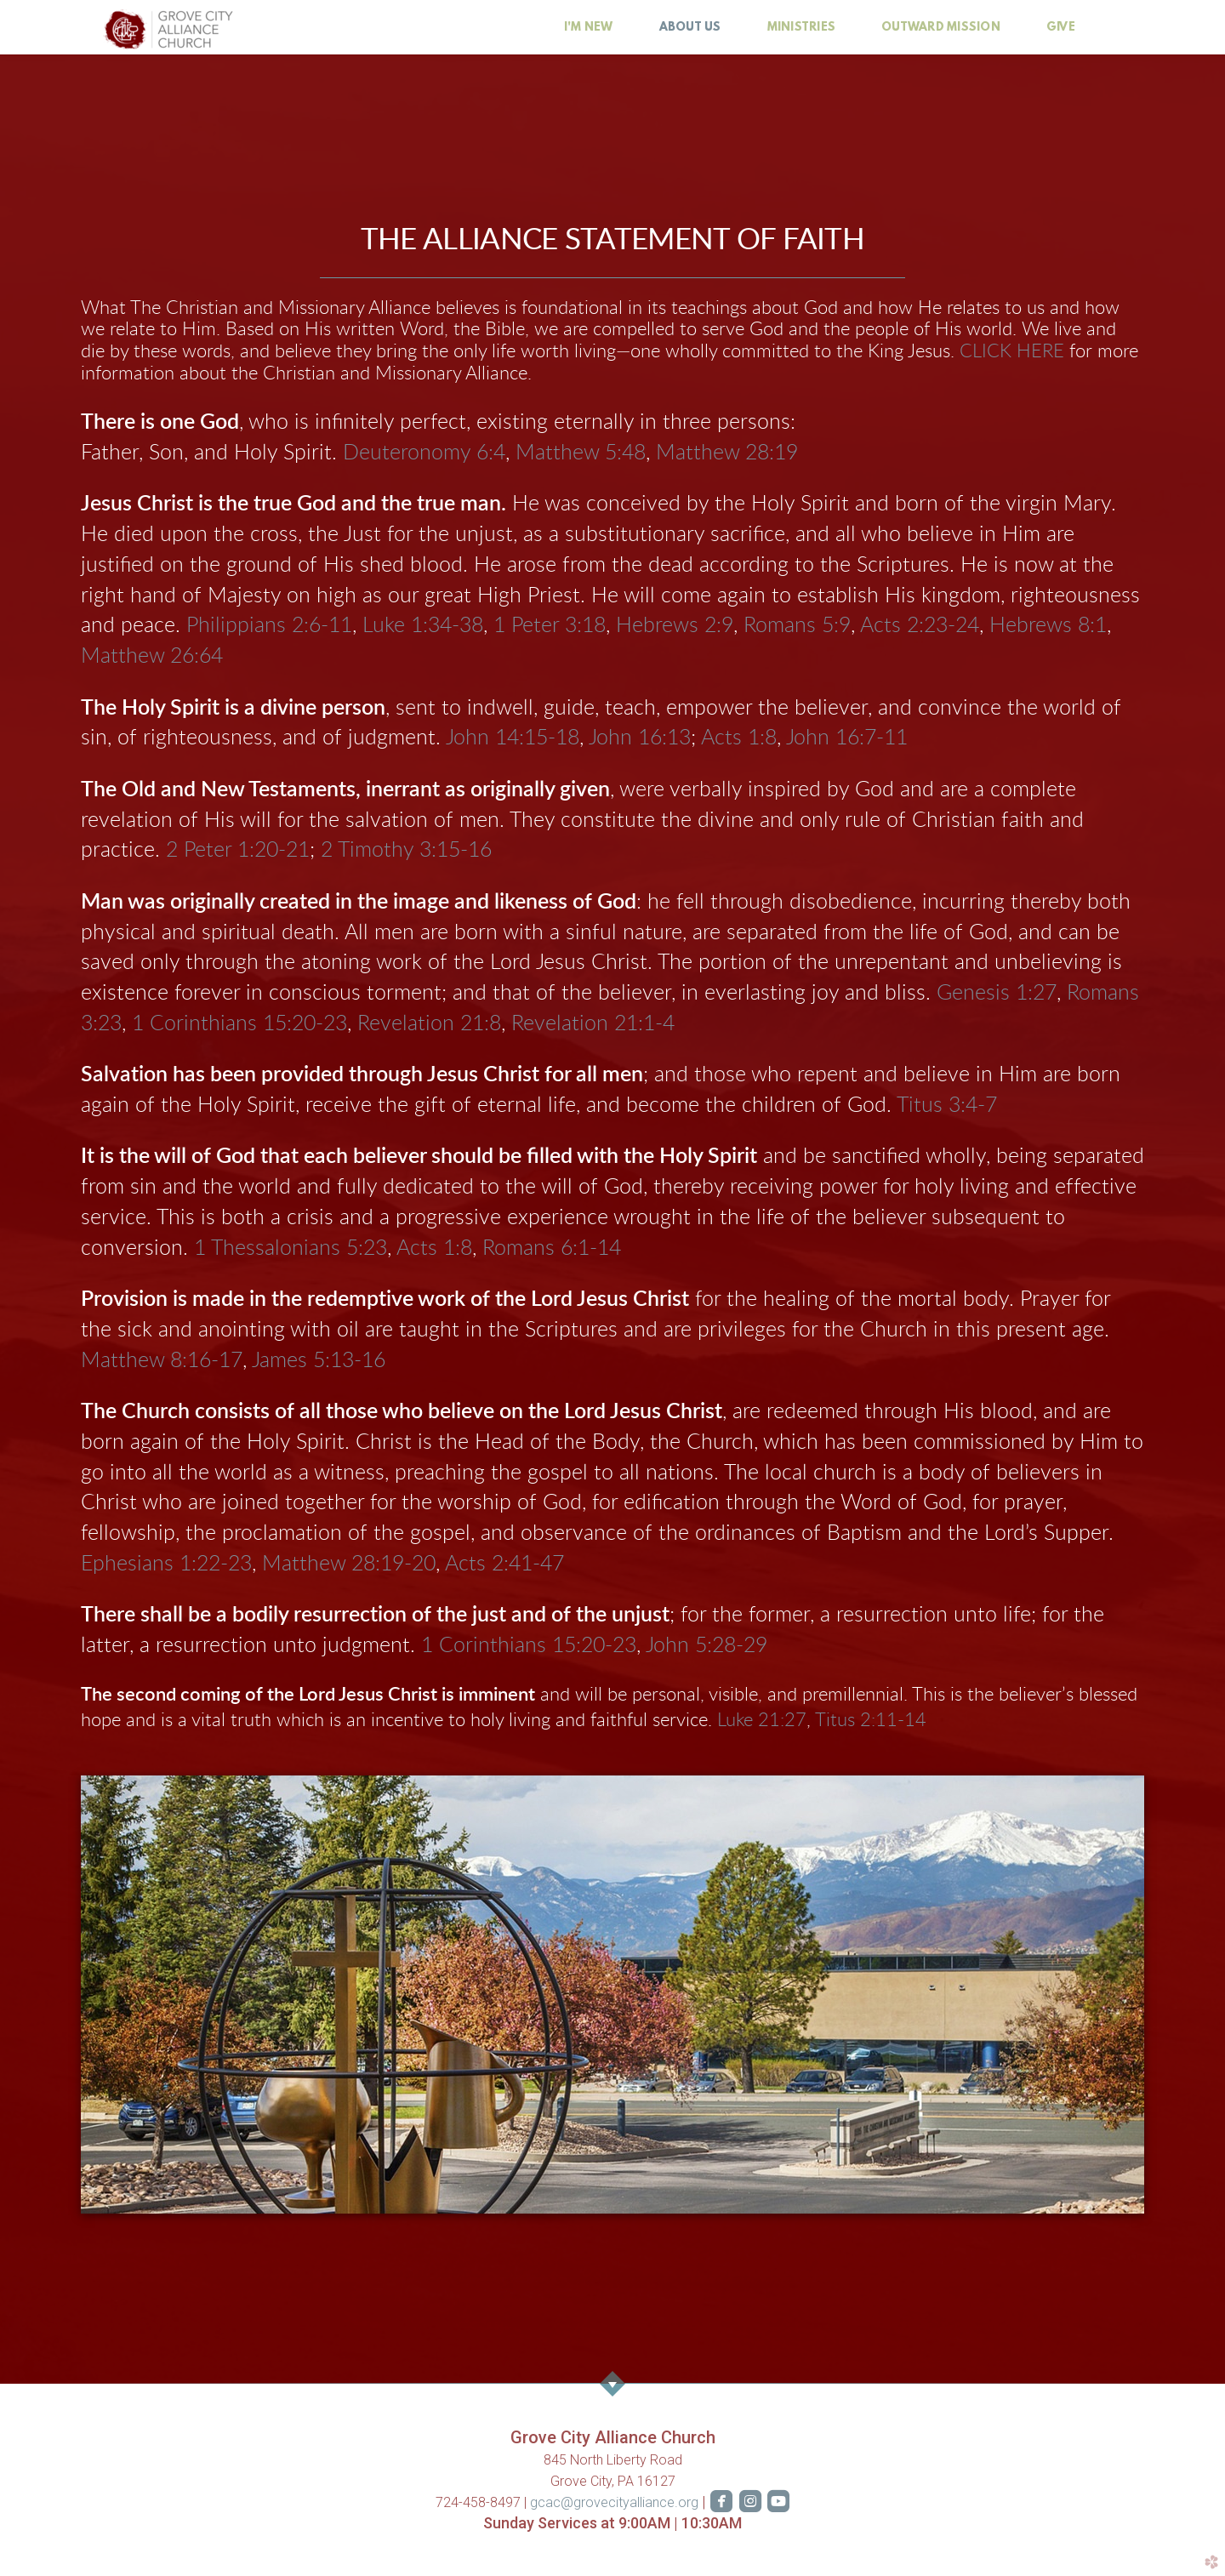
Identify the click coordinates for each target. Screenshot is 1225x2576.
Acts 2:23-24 (919, 625)
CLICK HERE (1012, 352)
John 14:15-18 (512, 738)
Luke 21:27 (761, 1721)
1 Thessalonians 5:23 (290, 1248)
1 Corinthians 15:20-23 (239, 1023)
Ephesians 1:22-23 (166, 1564)
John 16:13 (640, 738)
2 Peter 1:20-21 (238, 850)
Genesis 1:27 (997, 993)
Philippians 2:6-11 (269, 625)
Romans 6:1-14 (551, 1248)
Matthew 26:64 (152, 656)
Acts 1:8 (739, 738)
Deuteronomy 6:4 (424, 453)
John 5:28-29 (706, 1645)
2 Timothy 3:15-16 (406, 850)
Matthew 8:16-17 (161, 1360)
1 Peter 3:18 (549, 625)
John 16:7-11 (847, 738)
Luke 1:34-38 (422, 625)
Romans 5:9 (797, 625)
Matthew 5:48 (581, 453)
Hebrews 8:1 (1048, 625)
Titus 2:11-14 (870, 1721)
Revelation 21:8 (429, 1023)
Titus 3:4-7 (947, 1105)
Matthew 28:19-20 (349, 1564)
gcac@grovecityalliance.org (616, 2502)
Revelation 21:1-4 (593, 1023)
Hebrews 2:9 (674, 625)
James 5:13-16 (318, 1360)
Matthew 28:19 (727, 453)
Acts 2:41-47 (504, 1564)
